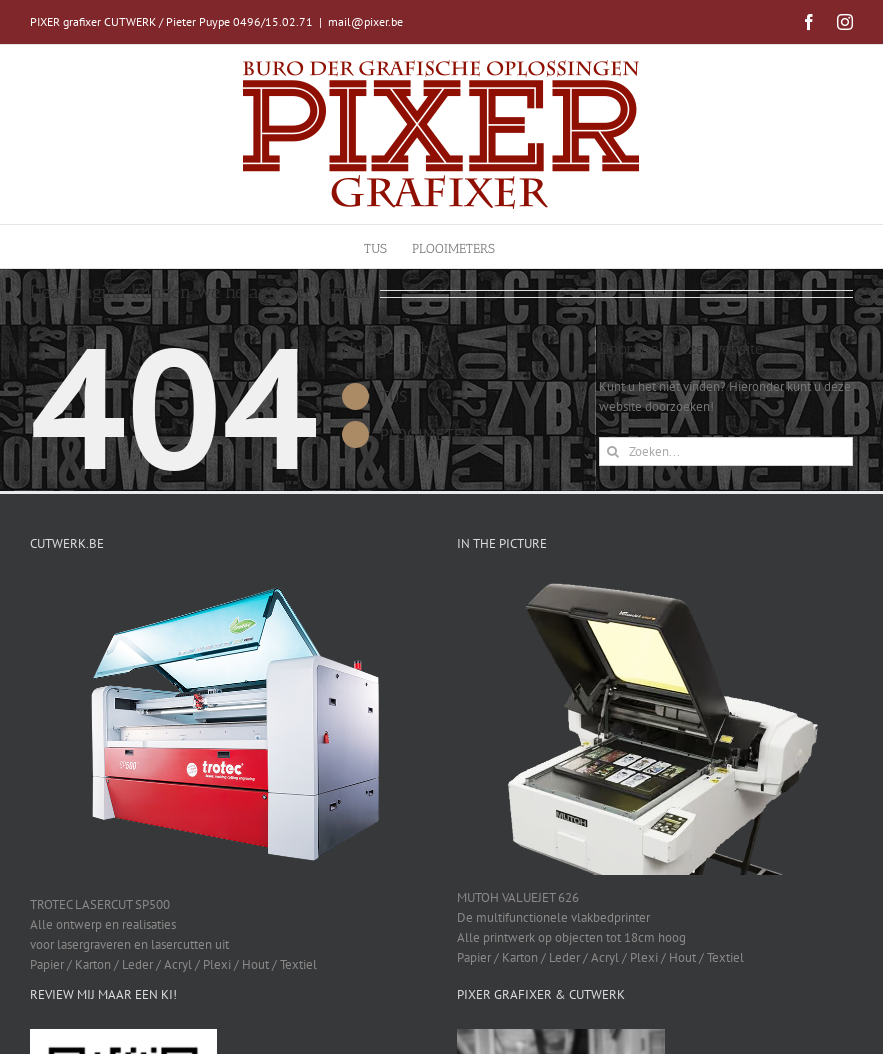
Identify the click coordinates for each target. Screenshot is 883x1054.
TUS (394, 396)
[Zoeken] (613, 451)
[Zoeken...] (726, 451)
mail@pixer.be (365, 21)
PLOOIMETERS (431, 434)
